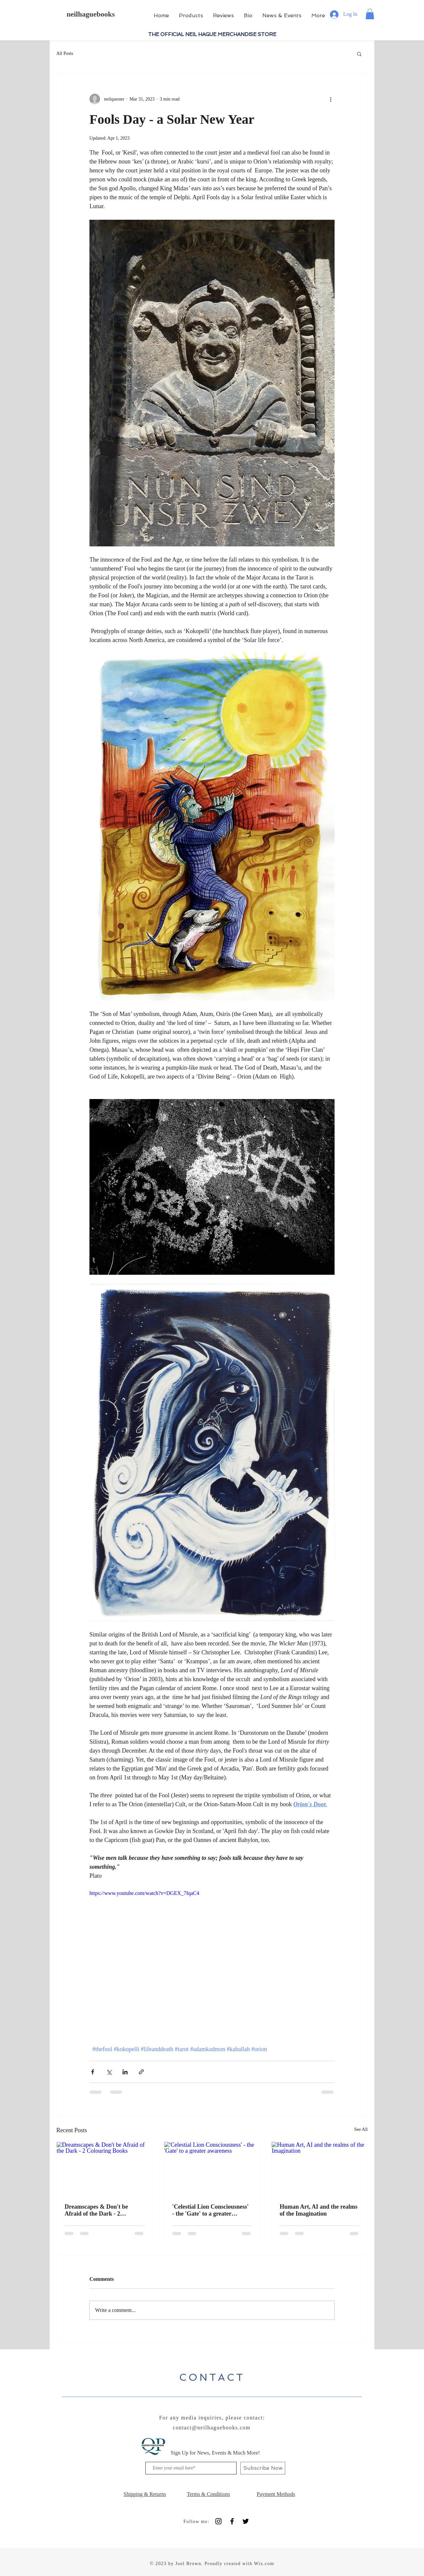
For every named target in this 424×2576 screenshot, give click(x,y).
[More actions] (331, 99)
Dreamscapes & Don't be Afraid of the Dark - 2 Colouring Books (96, 2210)
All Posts (64, 53)
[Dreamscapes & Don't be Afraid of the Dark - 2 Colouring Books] (104, 2168)
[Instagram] (218, 2521)
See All (361, 2129)
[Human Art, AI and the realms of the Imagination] (319, 2168)
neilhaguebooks (91, 14)
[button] (369, 14)
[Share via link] (141, 2072)
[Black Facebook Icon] (232, 2521)
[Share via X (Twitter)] (109, 2072)
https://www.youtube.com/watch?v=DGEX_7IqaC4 (144, 1893)
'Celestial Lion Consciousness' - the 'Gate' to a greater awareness (210, 2210)
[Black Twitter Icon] (245, 2521)
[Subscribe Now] (262, 2468)
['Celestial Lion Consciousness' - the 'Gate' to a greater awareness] (212, 2168)
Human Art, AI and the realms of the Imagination (318, 2210)
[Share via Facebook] (92, 2072)
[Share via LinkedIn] (125, 2072)
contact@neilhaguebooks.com (212, 2427)
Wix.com (264, 2563)
